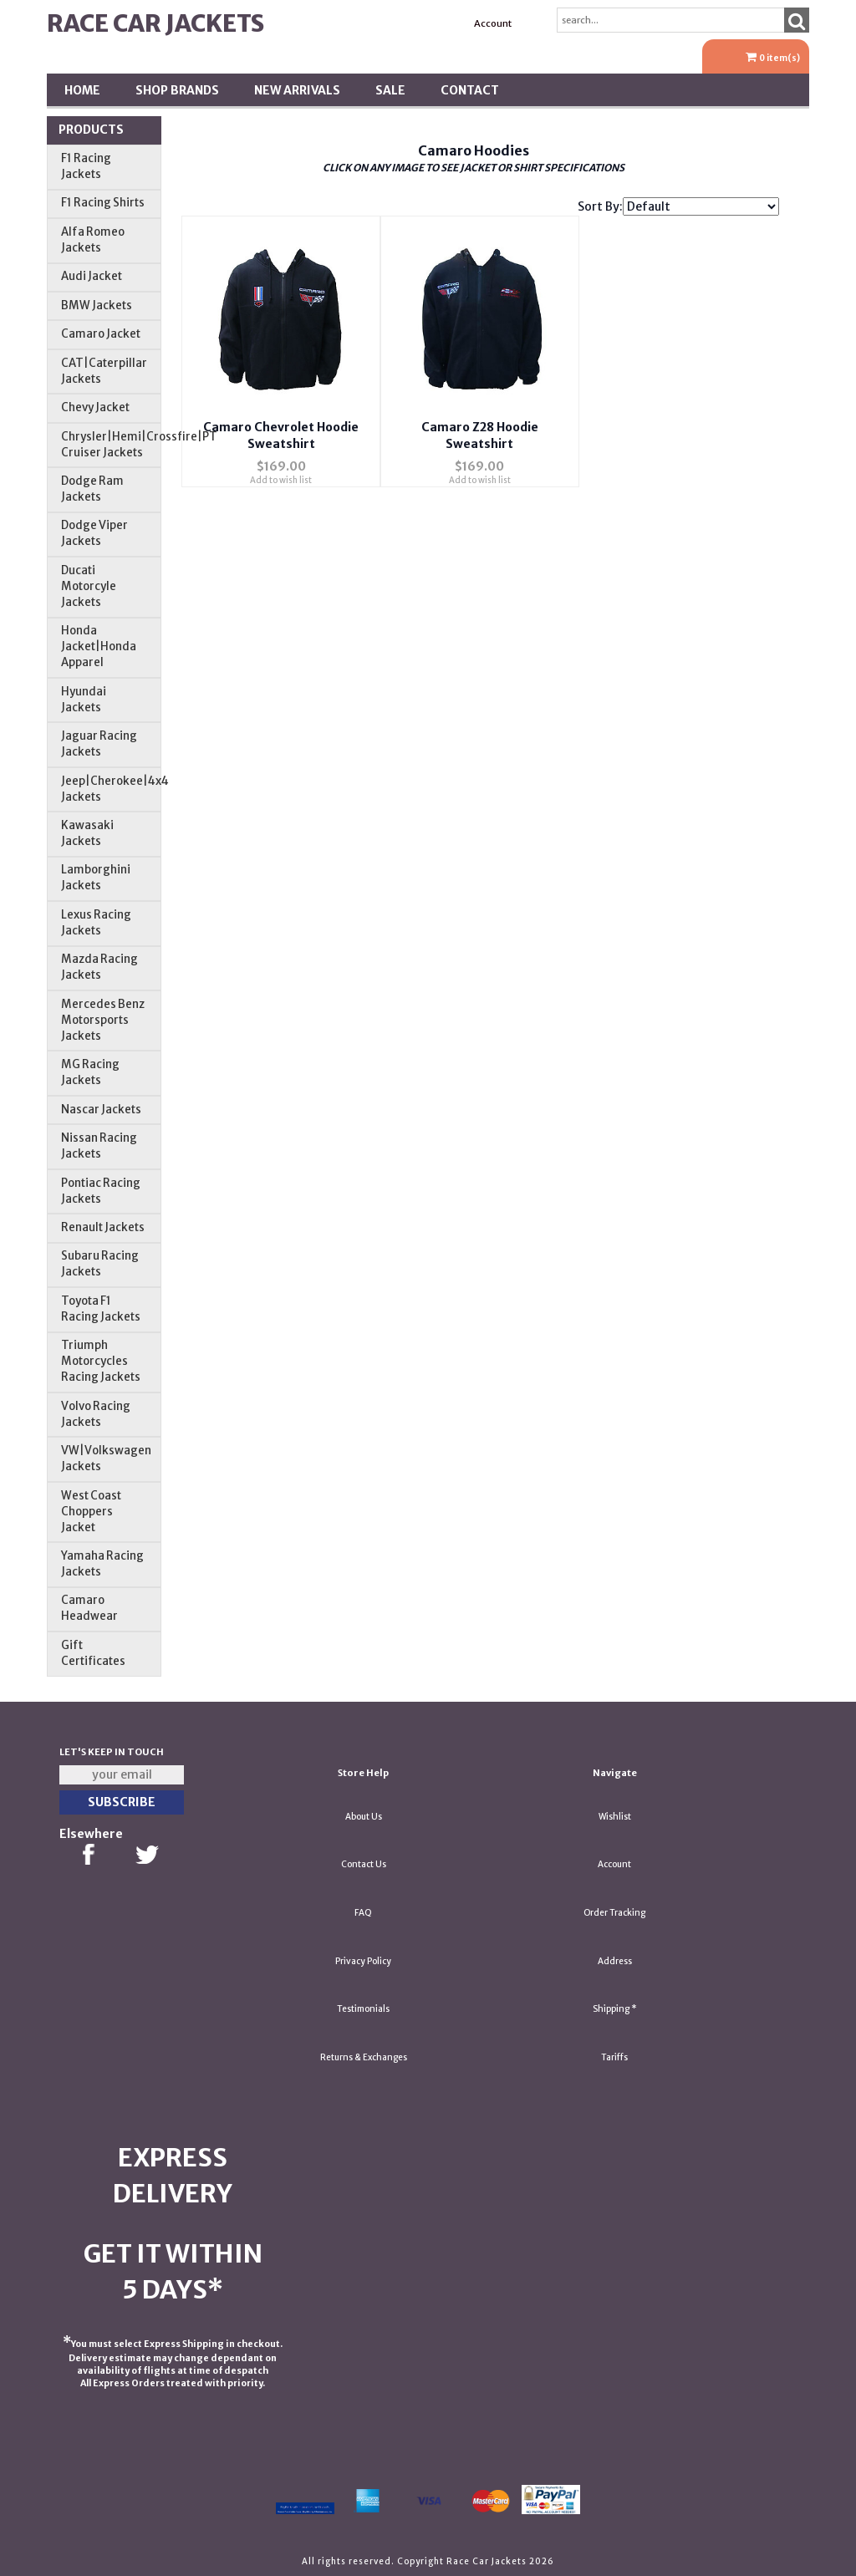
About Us (363, 1816)
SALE (390, 90)
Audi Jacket (91, 276)
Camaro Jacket (100, 334)
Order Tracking (614, 1912)
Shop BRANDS (177, 90)
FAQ (363, 1912)
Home (82, 90)
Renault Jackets (103, 1227)
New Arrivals (297, 90)
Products (91, 129)
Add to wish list (281, 472)
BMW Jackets (96, 305)
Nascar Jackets (101, 1109)
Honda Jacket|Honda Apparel (98, 646)
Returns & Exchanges (363, 2057)
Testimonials (363, 2008)
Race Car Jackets (155, 23)
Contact (470, 90)
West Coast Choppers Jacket (91, 1512)
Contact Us (363, 1864)
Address (615, 1961)
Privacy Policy (363, 1961)
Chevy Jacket (95, 407)
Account (493, 23)
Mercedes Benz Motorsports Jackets (103, 1020)
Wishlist (615, 1816)
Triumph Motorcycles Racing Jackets (100, 1361)
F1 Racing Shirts (103, 203)
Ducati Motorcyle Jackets (88, 586)
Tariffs (614, 2057)
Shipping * (615, 2008)
